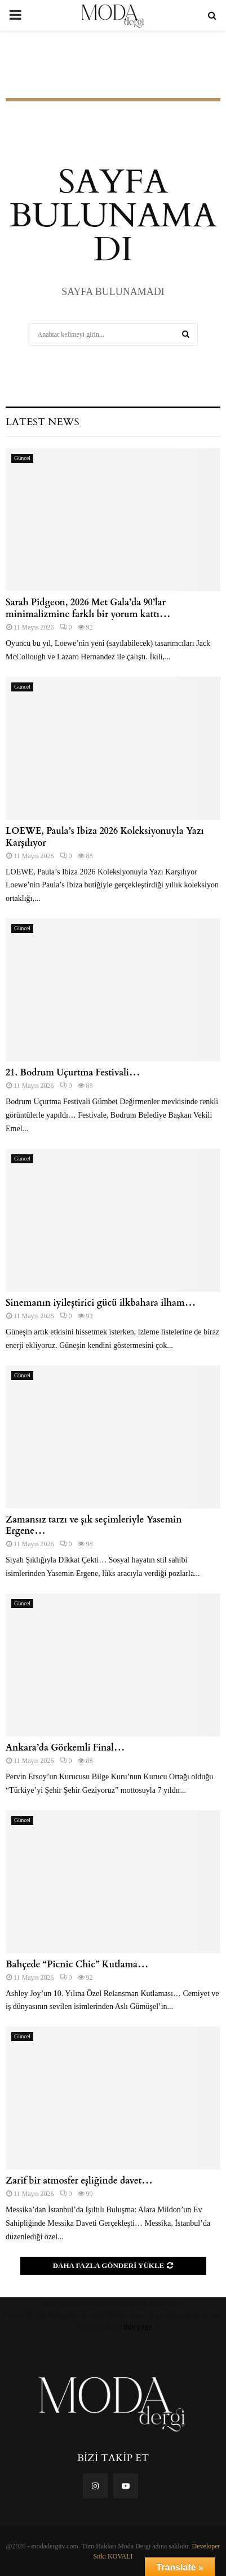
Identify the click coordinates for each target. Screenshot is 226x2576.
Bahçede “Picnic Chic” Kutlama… (79, 1964)
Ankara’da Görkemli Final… (65, 1748)
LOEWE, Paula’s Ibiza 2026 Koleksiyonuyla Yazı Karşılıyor (105, 837)
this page (137, 2327)
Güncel (22, 458)
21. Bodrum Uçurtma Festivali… (73, 1072)
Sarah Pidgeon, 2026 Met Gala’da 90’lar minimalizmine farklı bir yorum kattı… (88, 608)
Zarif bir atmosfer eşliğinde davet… (79, 2181)
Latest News (42, 422)
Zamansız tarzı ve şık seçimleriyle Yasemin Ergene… (93, 1526)
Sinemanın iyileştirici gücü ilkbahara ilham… (101, 1303)
